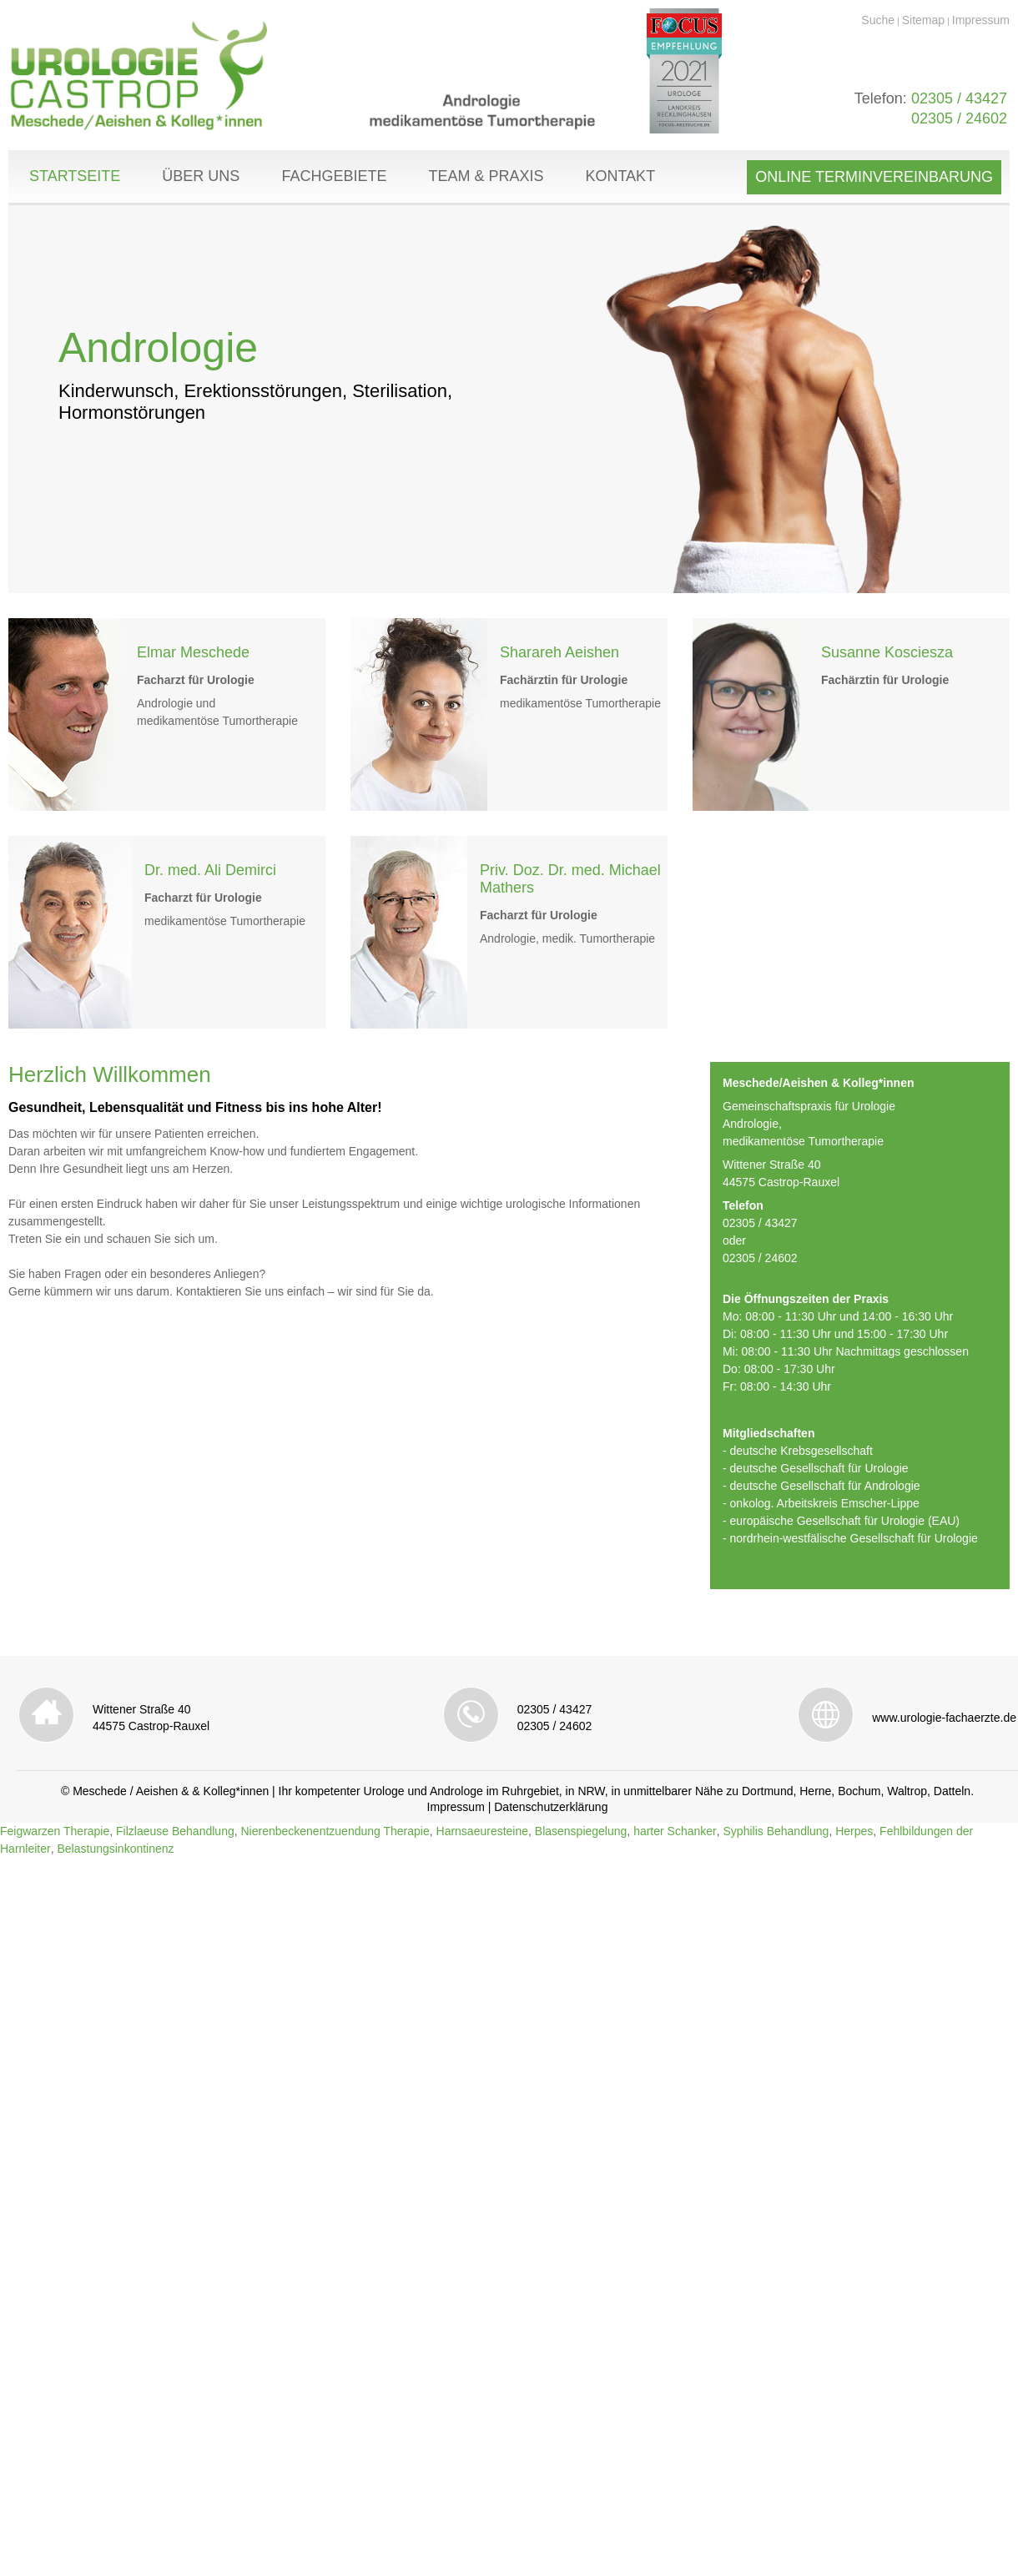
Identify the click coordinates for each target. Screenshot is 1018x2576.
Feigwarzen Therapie (54, 1831)
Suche (878, 20)
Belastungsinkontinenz (115, 1848)
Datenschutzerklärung (550, 1807)
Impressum (981, 20)
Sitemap (923, 20)
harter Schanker (675, 1831)
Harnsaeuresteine (482, 1831)
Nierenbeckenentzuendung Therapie (334, 1831)
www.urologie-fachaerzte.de (944, 1717)
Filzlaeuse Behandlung (175, 1831)
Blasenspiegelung (581, 1831)
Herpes (854, 1831)
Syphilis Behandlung (776, 1831)
